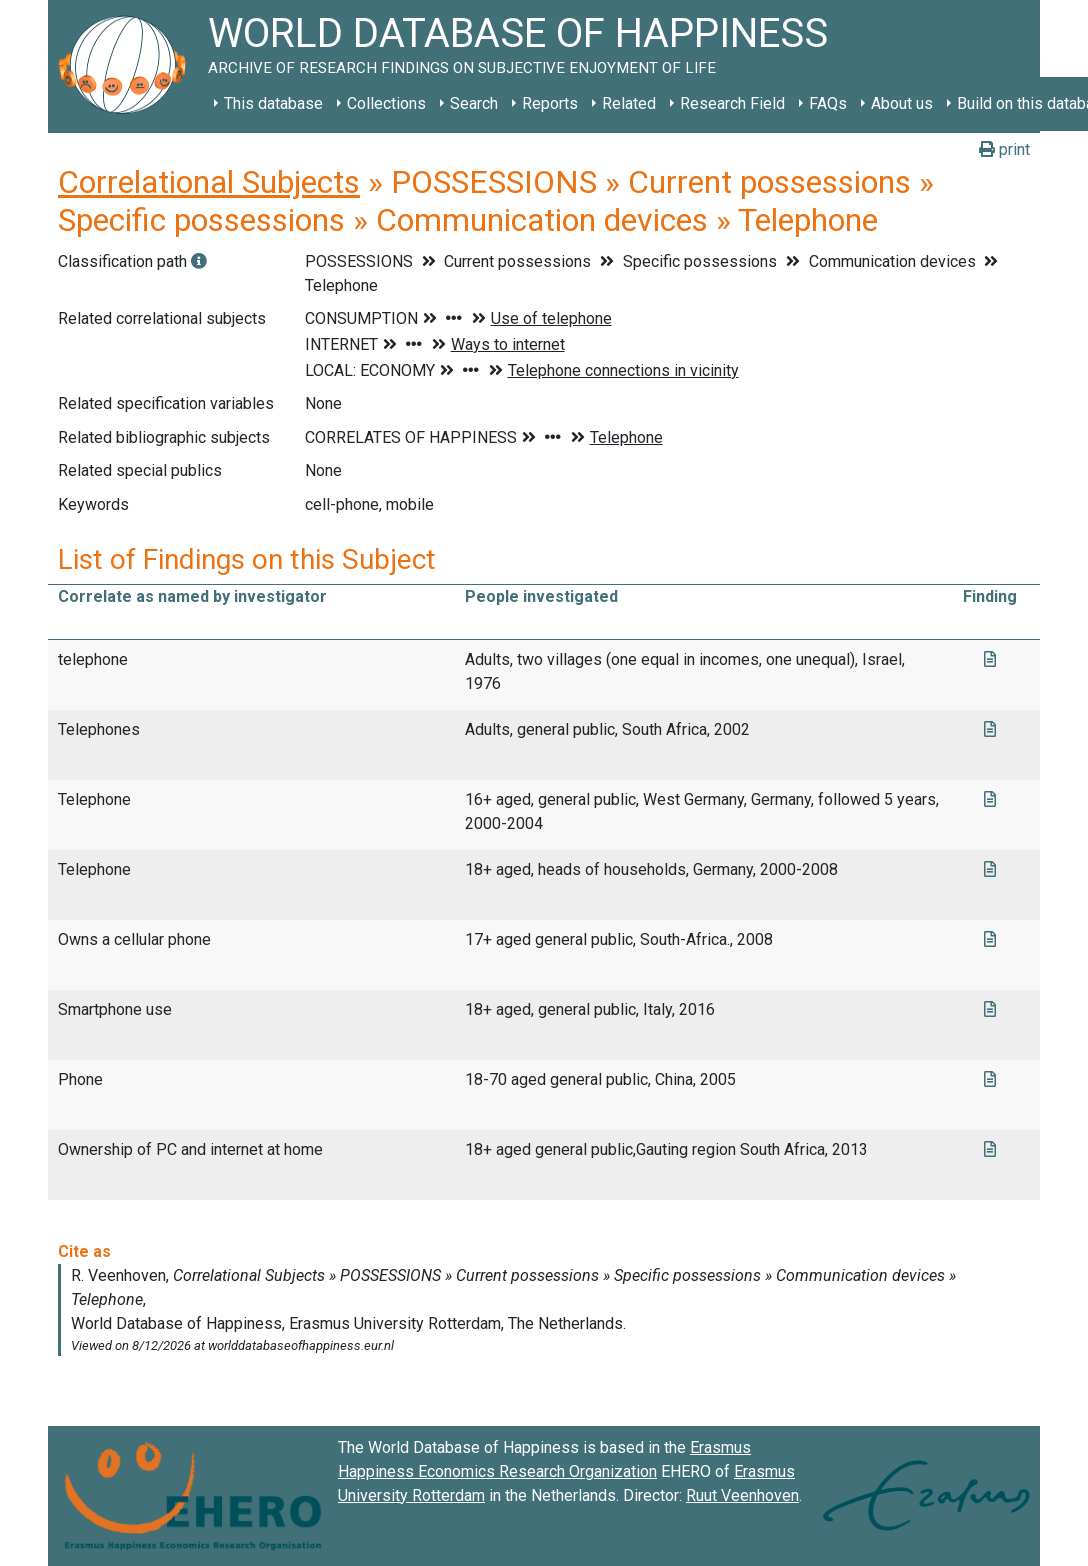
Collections (386, 103)
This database (273, 103)
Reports (550, 103)
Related (629, 103)
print (1004, 149)
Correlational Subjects (209, 182)
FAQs (828, 103)
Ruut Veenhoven (742, 1495)
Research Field (732, 103)
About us (902, 103)
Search (474, 103)
